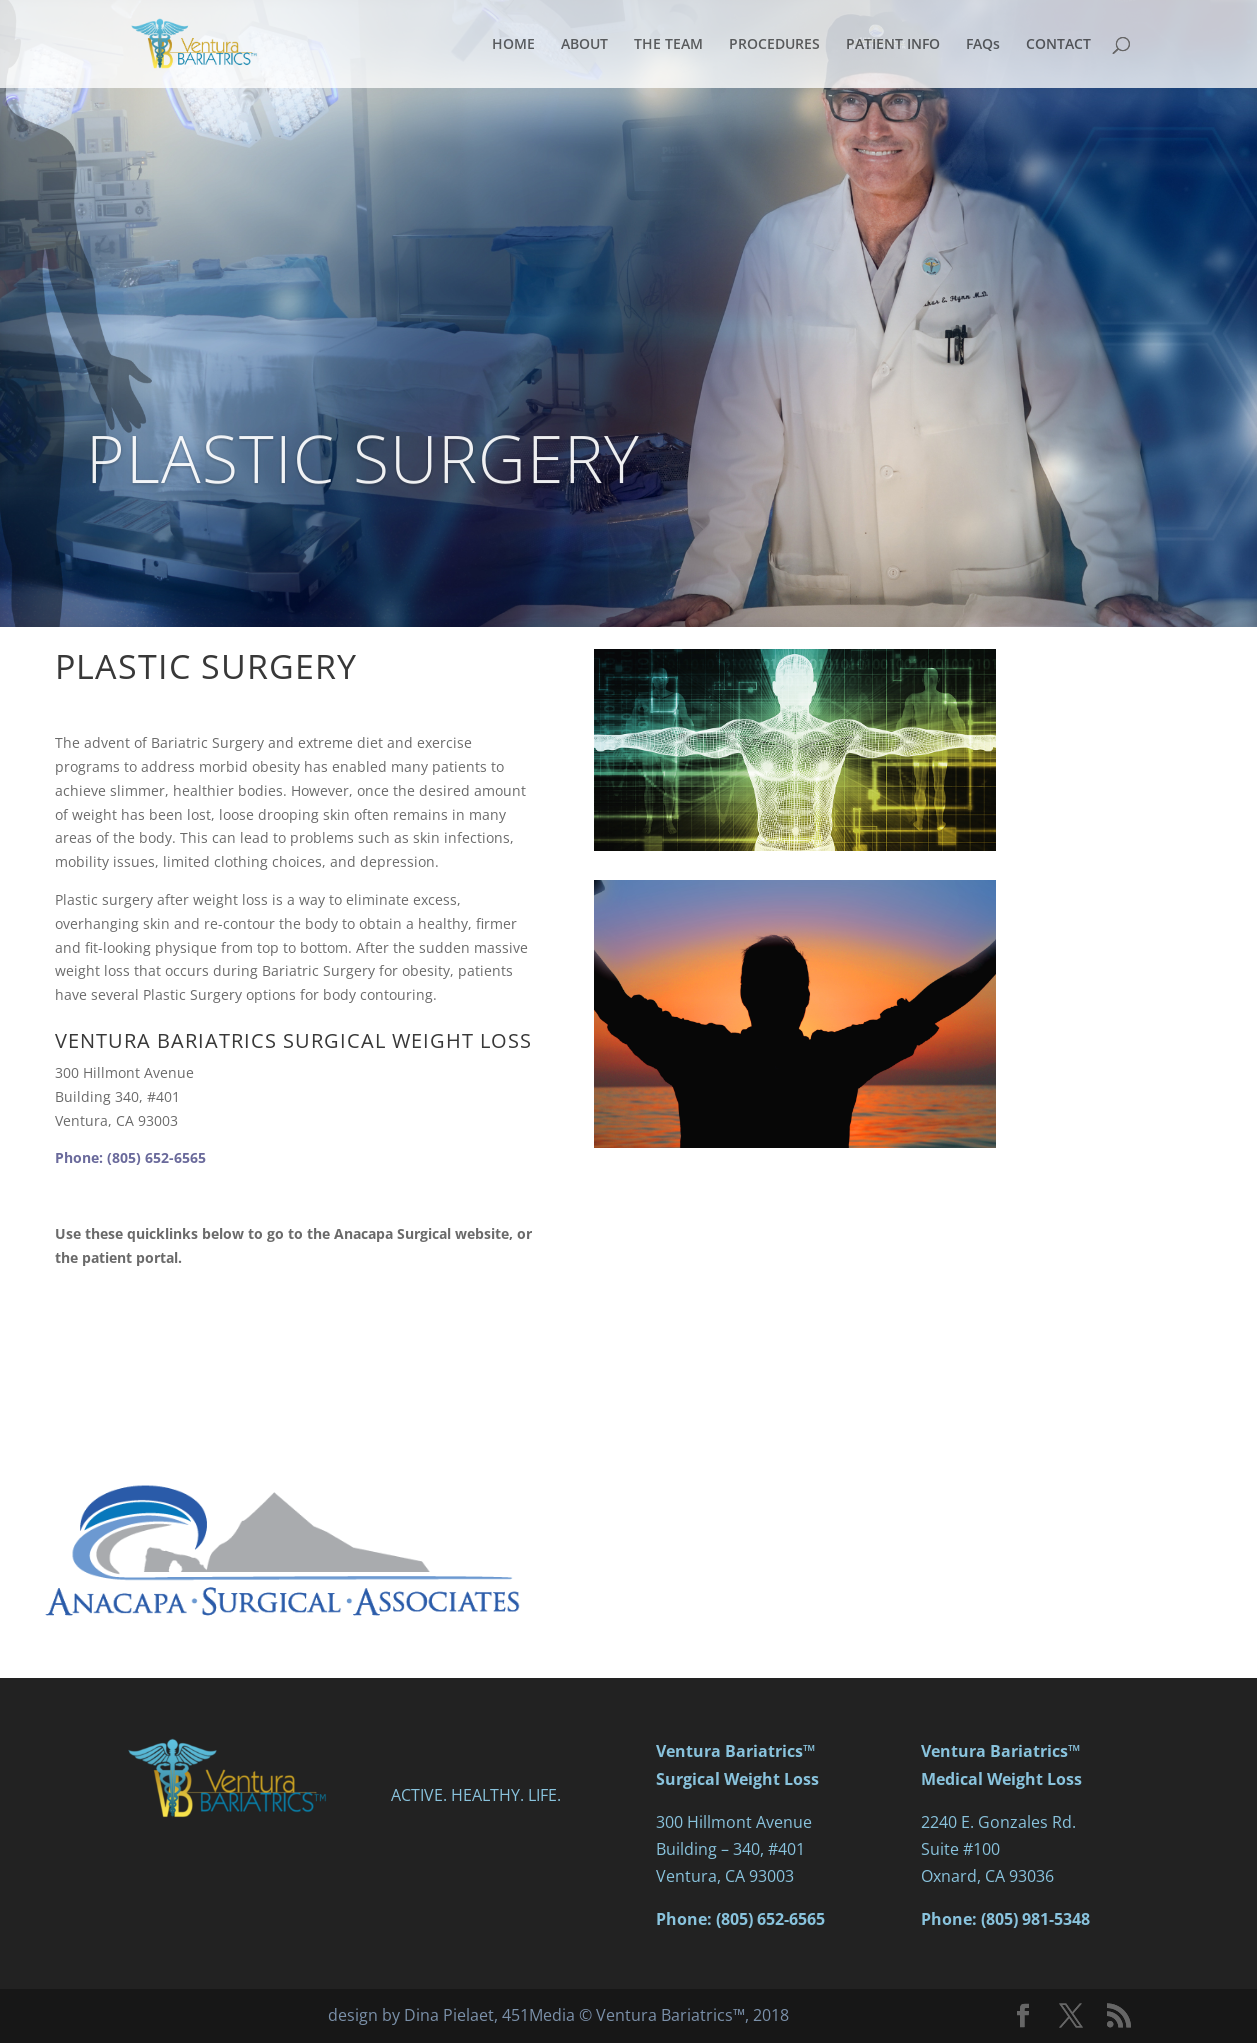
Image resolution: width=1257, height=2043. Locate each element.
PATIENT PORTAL (284, 1402)
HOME (513, 45)
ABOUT (584, 45)
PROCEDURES (774, 45)
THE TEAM (668, 45)
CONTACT (1058, 45)
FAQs (983, 45)
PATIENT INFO (893, 45)
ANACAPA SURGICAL (284, 1323)
